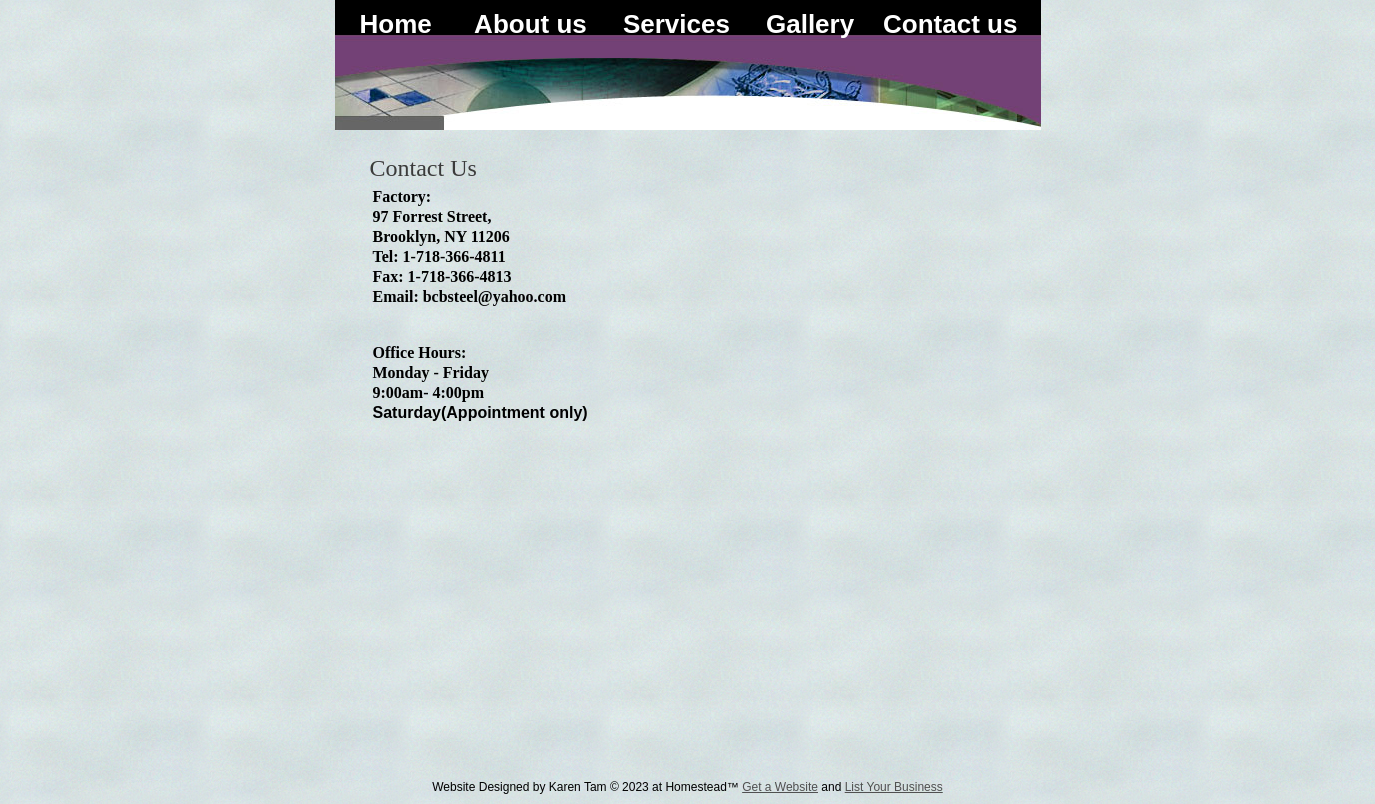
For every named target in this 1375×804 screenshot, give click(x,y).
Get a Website (780, 787)
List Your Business (894, 787)
